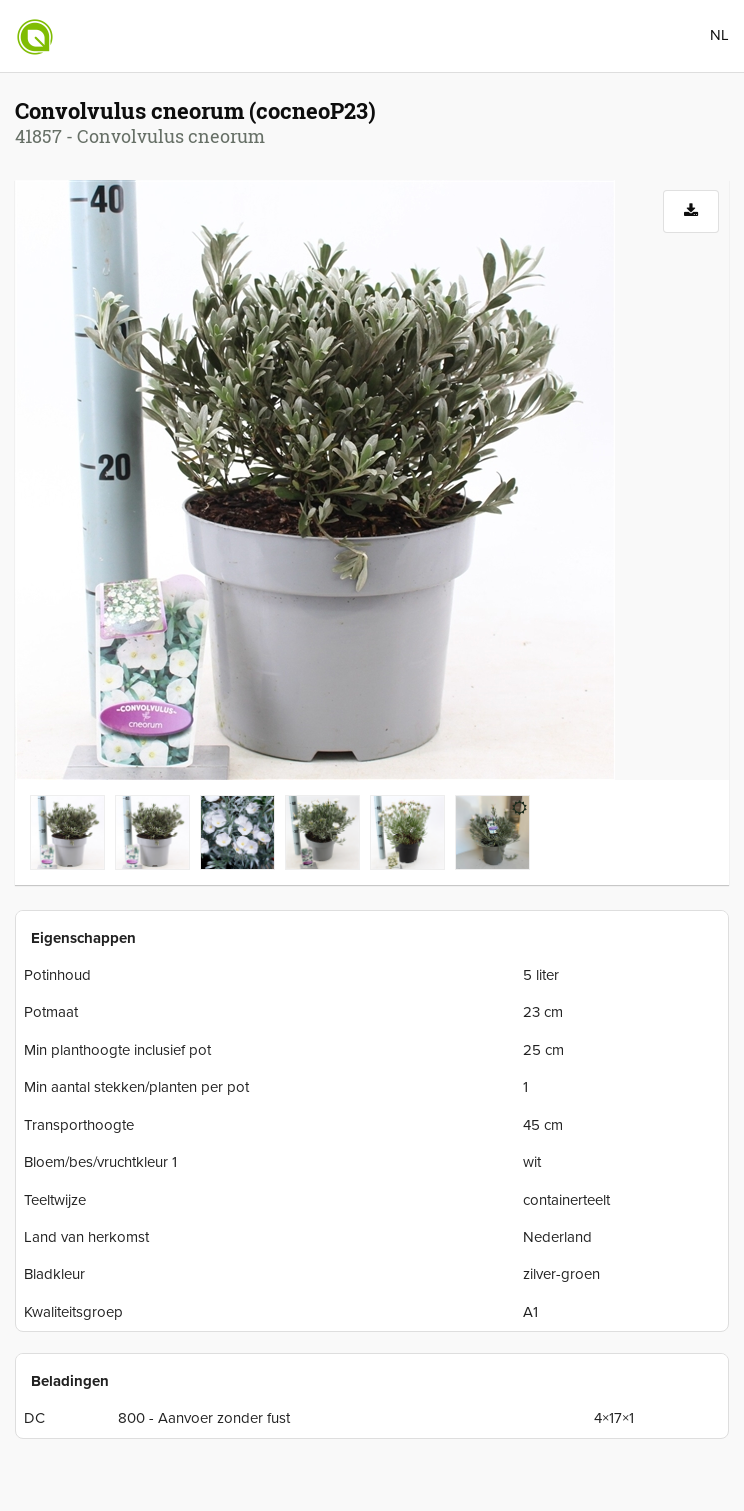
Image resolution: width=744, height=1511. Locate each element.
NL (719, 35)
